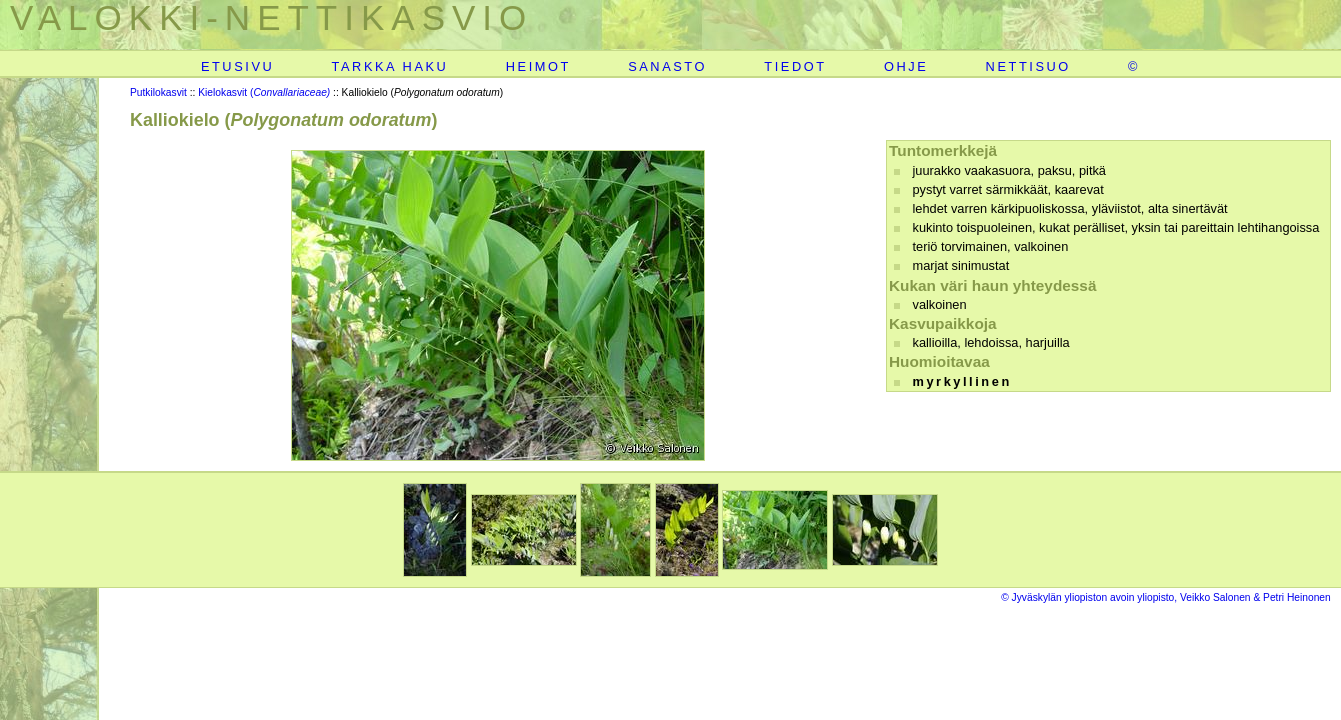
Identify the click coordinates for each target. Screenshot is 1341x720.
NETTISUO (1028, 66)
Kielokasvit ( (264, 92)
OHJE (906, 66)
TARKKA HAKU (390, 66)
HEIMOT (538, 66)
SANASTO (667, 66)
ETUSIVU (237, 66)
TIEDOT (795, 66)
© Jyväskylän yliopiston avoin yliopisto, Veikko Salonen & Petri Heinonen (1166, 597)
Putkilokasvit (158, 92)
